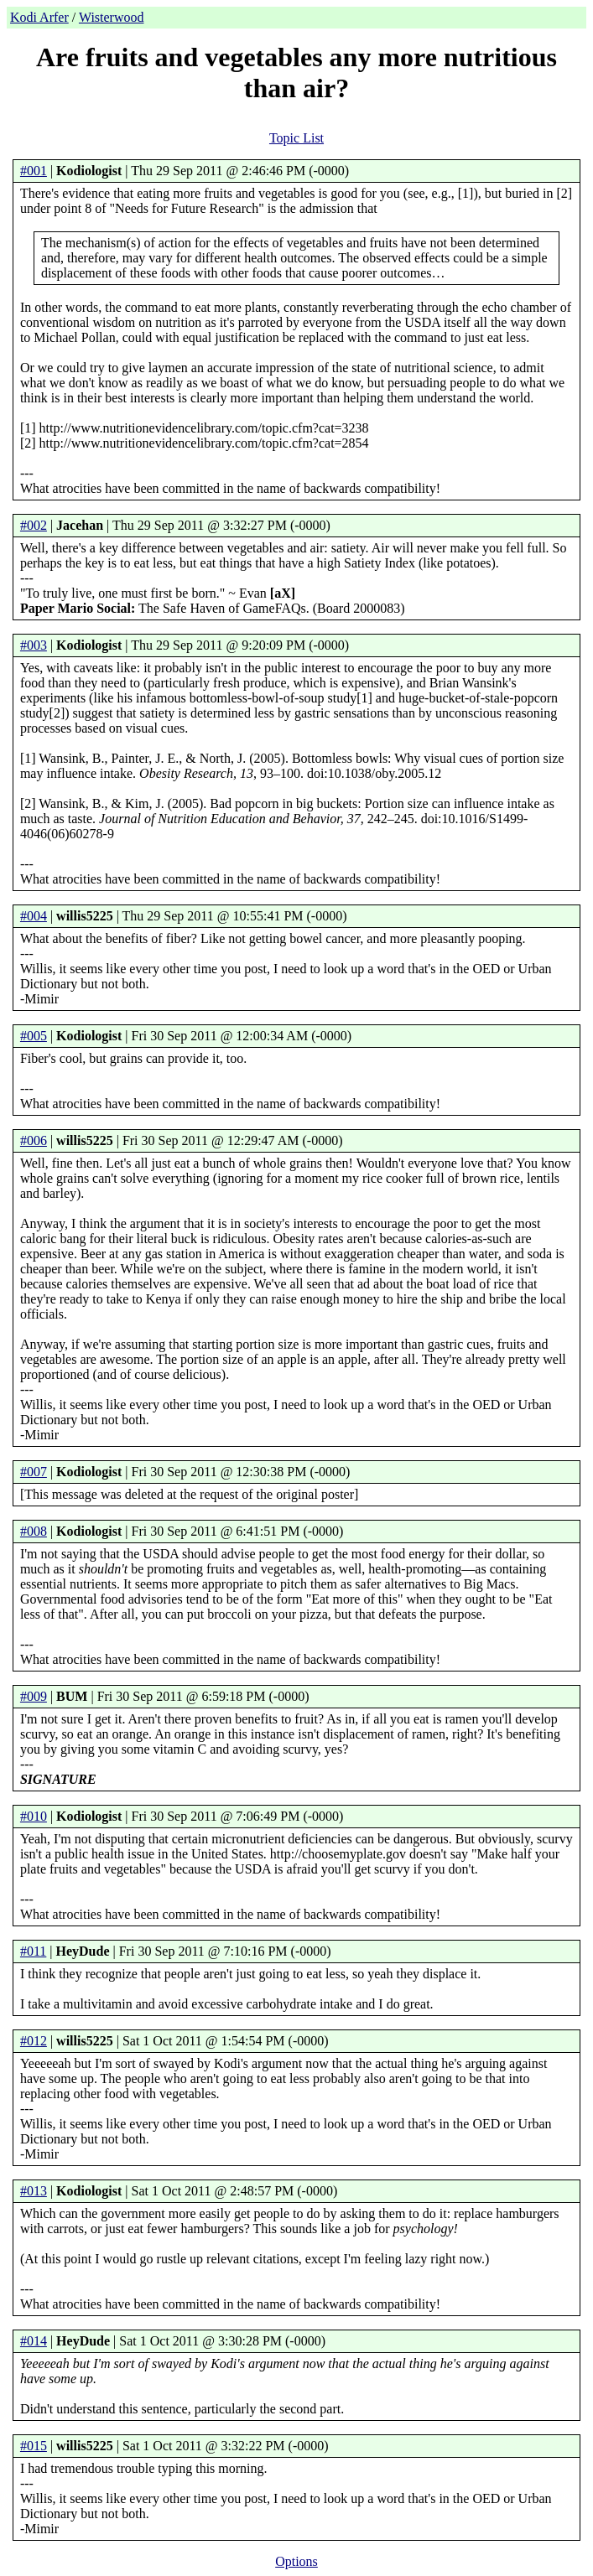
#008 (33, 1531)
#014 (33, 2341)
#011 (33, 1951)
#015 (33, 2446)
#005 (33, 1036)
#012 (33, 2041)
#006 (33, 1140)
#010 (33, 1816)
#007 (33, 1471)
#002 (33, 525)
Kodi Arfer (39, 17)
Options (296, 2561)
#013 (33, 2191)
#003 (33, 645)
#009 (33, 1696)
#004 (33, 916)
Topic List (296, 138)
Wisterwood (111, 17)
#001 (33, 170)
